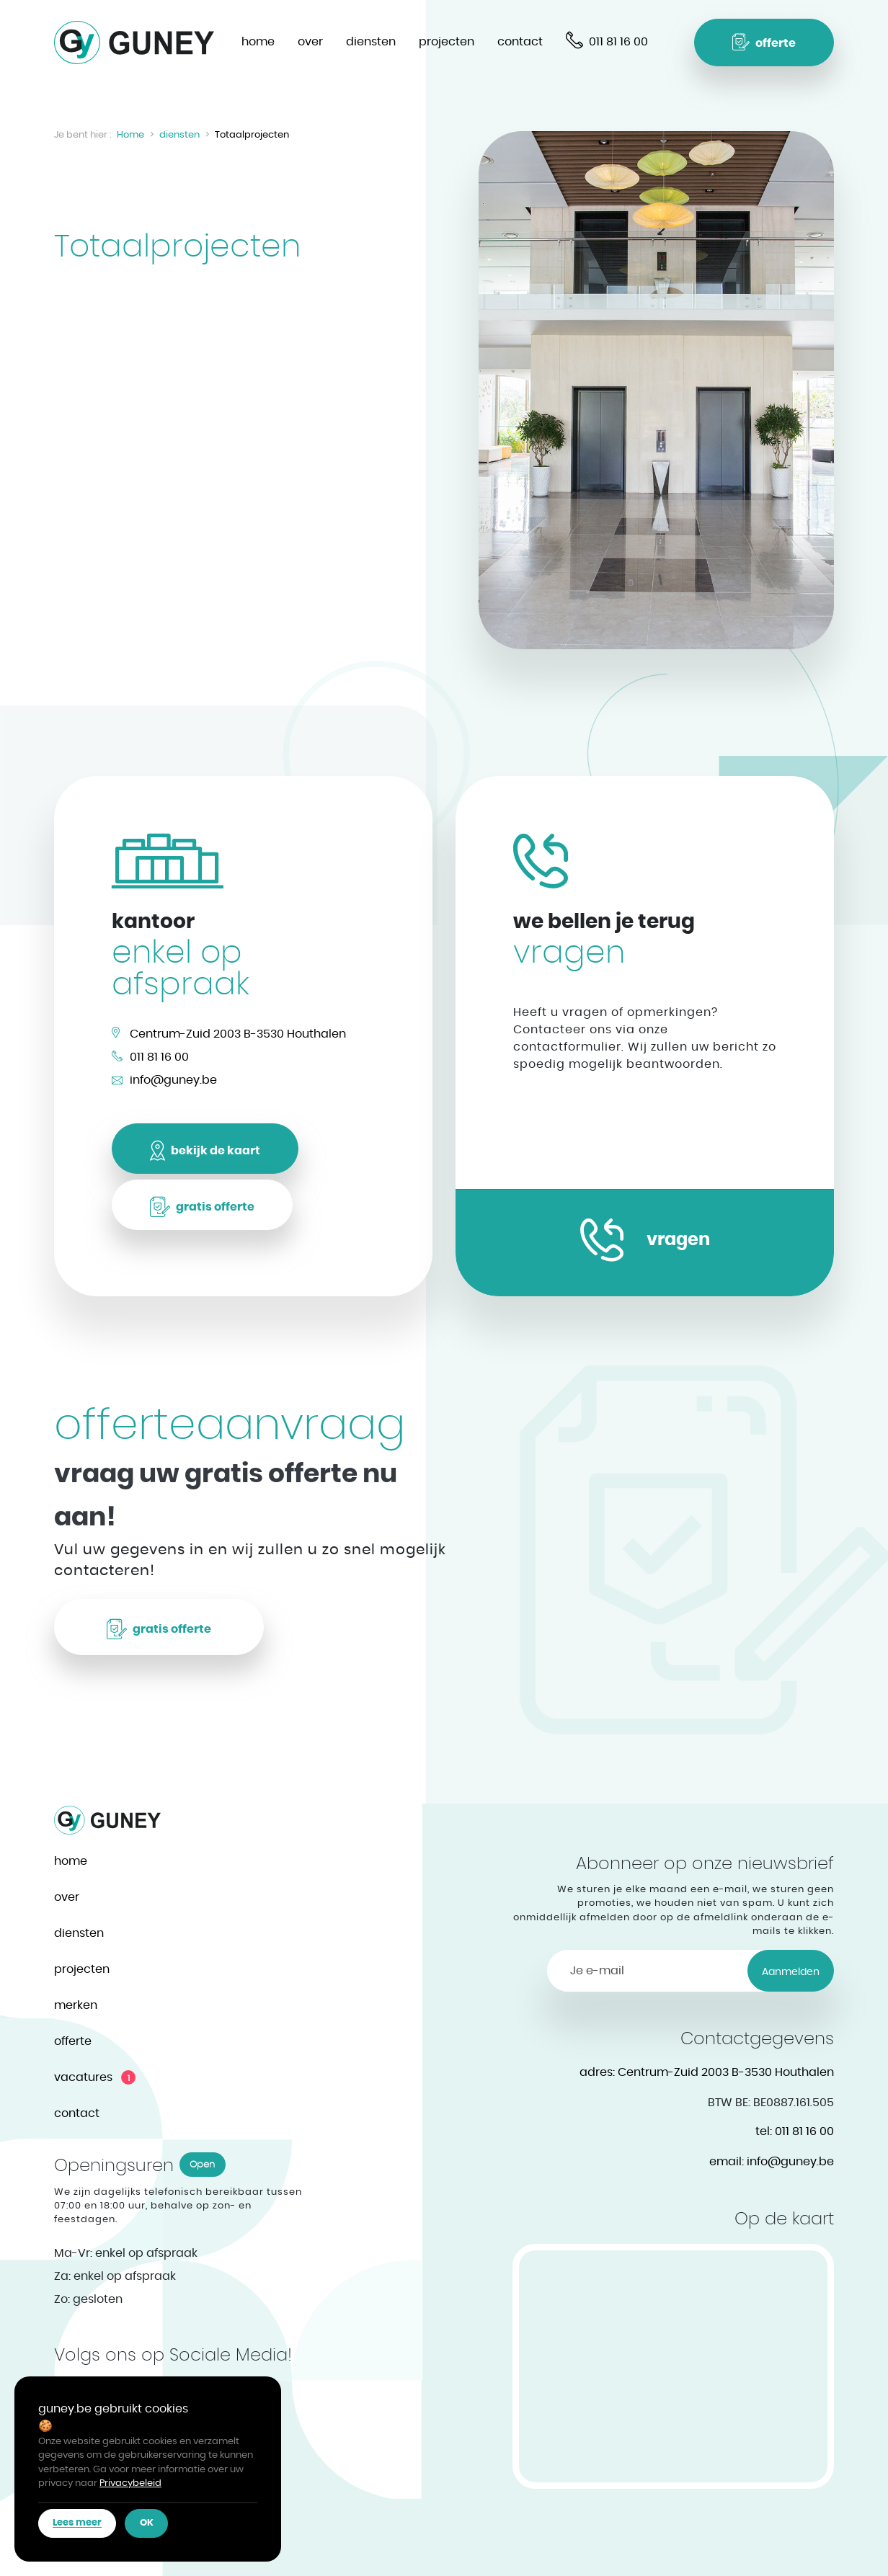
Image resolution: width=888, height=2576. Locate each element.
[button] (764, 42)
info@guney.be (173, 1080)
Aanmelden (791, 1971)
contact (520, 42)
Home (130, 135)
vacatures (83, 2077)
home (258, 42)
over (310, 42)
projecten (446, 42)
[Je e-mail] (647, 1971)
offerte (73, 2041)
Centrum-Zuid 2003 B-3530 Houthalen (238, 1034)
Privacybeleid (130, 2483)
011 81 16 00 (159, 1057)
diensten (371, 42)
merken (75, 2005)
